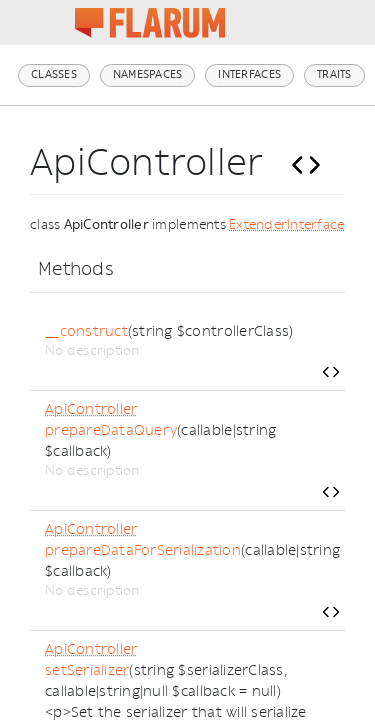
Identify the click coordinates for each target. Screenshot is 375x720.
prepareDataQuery (111, 430)
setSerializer (87, 670)
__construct (86, 331)
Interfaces (249, 74)
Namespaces (148, 74)
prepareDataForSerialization (143, 550)
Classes (54, 74)
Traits (334, 74)
